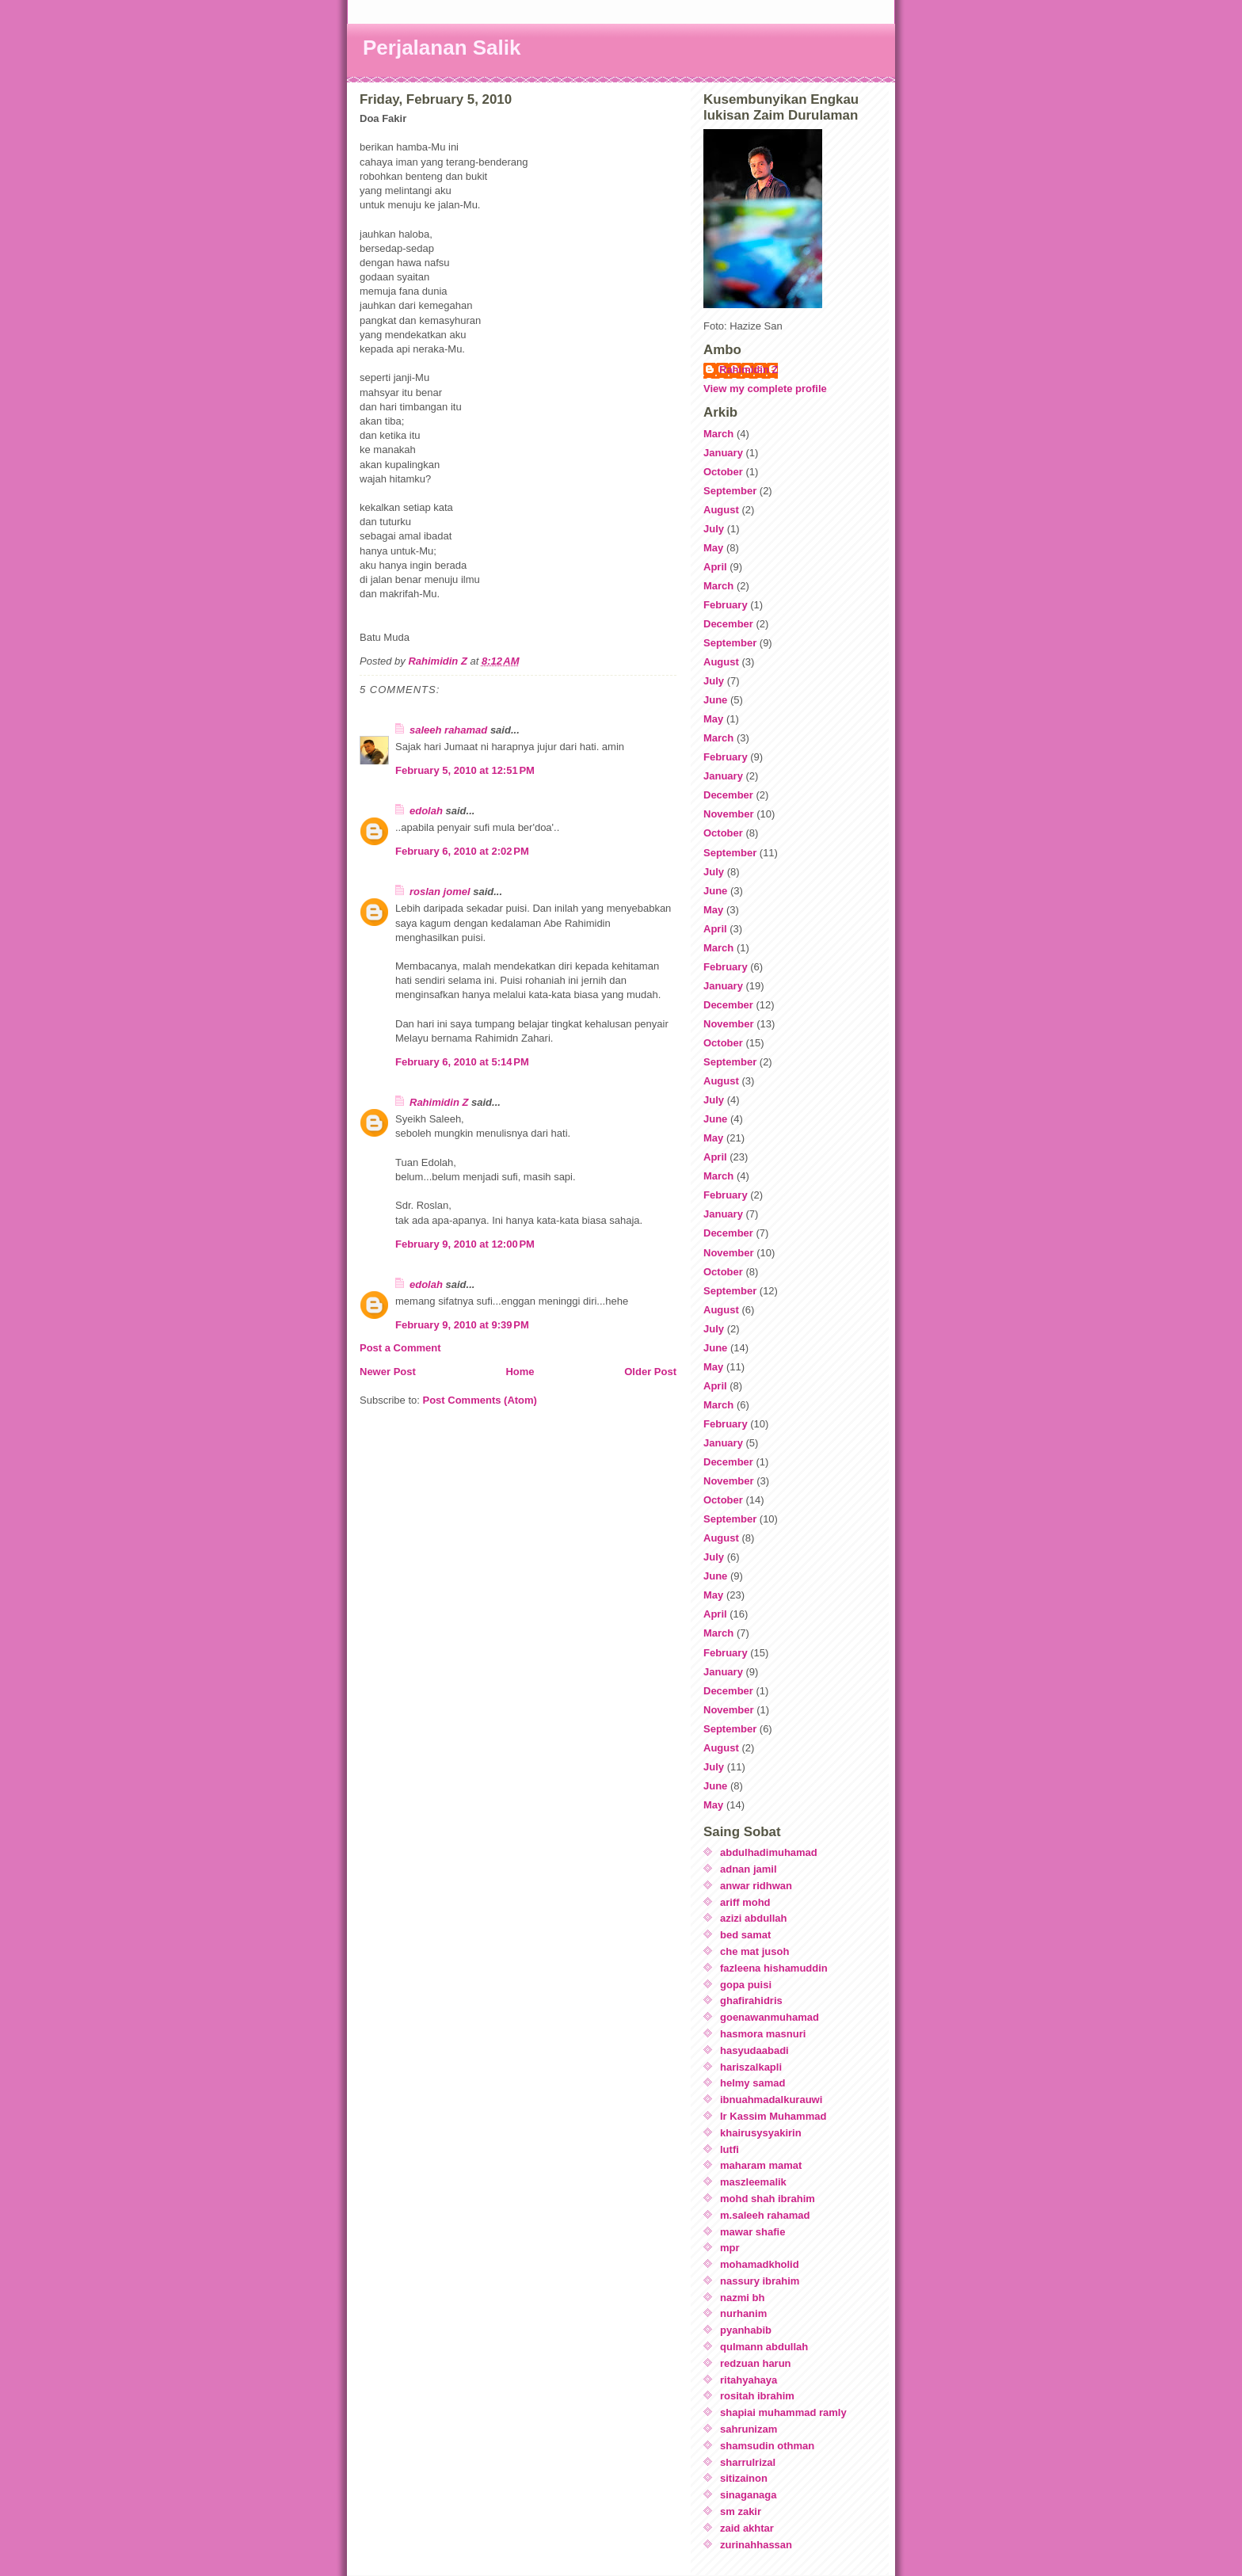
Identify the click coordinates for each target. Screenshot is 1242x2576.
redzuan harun (755, 2363)
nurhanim (743, 2313)
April (715, 567)
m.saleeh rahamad (765, 2215)
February (725, 605)
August (721, 510)
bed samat (745, 1935)
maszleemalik (753, 2182)
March (718, 434)
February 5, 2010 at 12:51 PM (465, 770)
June (715, 700)
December (728, 624)
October (723, 472)
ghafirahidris (751, 2000)
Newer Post (388, 1372)
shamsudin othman (767, 2446)
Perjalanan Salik (441, 47)
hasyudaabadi (754, 2050)
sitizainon (744, 2478)
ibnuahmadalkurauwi (771, 2099)
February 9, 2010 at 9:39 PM (462, 1325)
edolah (426, 811)
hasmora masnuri (763, 2034)
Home (519, 1372)
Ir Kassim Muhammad (773, 2116)
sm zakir (740, 2511)
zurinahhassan (756, 2545)
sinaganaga (748, 2495)
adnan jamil (748, 1869)
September (729, 491)
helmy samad (752, 2083)
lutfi (729, 2149)
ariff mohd (745, 1902)
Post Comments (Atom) (480, 1400)
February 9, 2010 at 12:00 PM (465, 1244)
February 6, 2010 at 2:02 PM (462, 851)
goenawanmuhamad (769, 2017)
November (728, 814)
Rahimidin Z (439, 1102)
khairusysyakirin (761, 2133)
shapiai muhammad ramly (783, 2412)
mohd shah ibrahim (767, 2198)
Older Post (650, 1372)
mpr (730, 2248)
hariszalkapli (751, 2067)
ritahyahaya (748, 2380)
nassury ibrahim (759, 2281)
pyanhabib (745, 2330)
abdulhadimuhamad (768, 1852)
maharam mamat (761, 2165)
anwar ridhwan (756, 1886)
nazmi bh (742, 2298)
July (713, 529)
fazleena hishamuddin (774, 1968)
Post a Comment (400, 1348)
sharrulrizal (747, 2462)
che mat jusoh (754, 1951)
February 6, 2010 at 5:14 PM (462, 1062)
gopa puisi (745, 1985)
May (713, 548)
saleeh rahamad (448, 730)
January (723, 453)
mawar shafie (752, 2232)
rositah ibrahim (757, 2396)
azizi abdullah (753, 1918)
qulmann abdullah (764, 2347)
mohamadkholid (759, 2264)
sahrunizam (748, 2429)
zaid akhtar (747, 2528)
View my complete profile (765, 388)
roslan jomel (440, 891)
